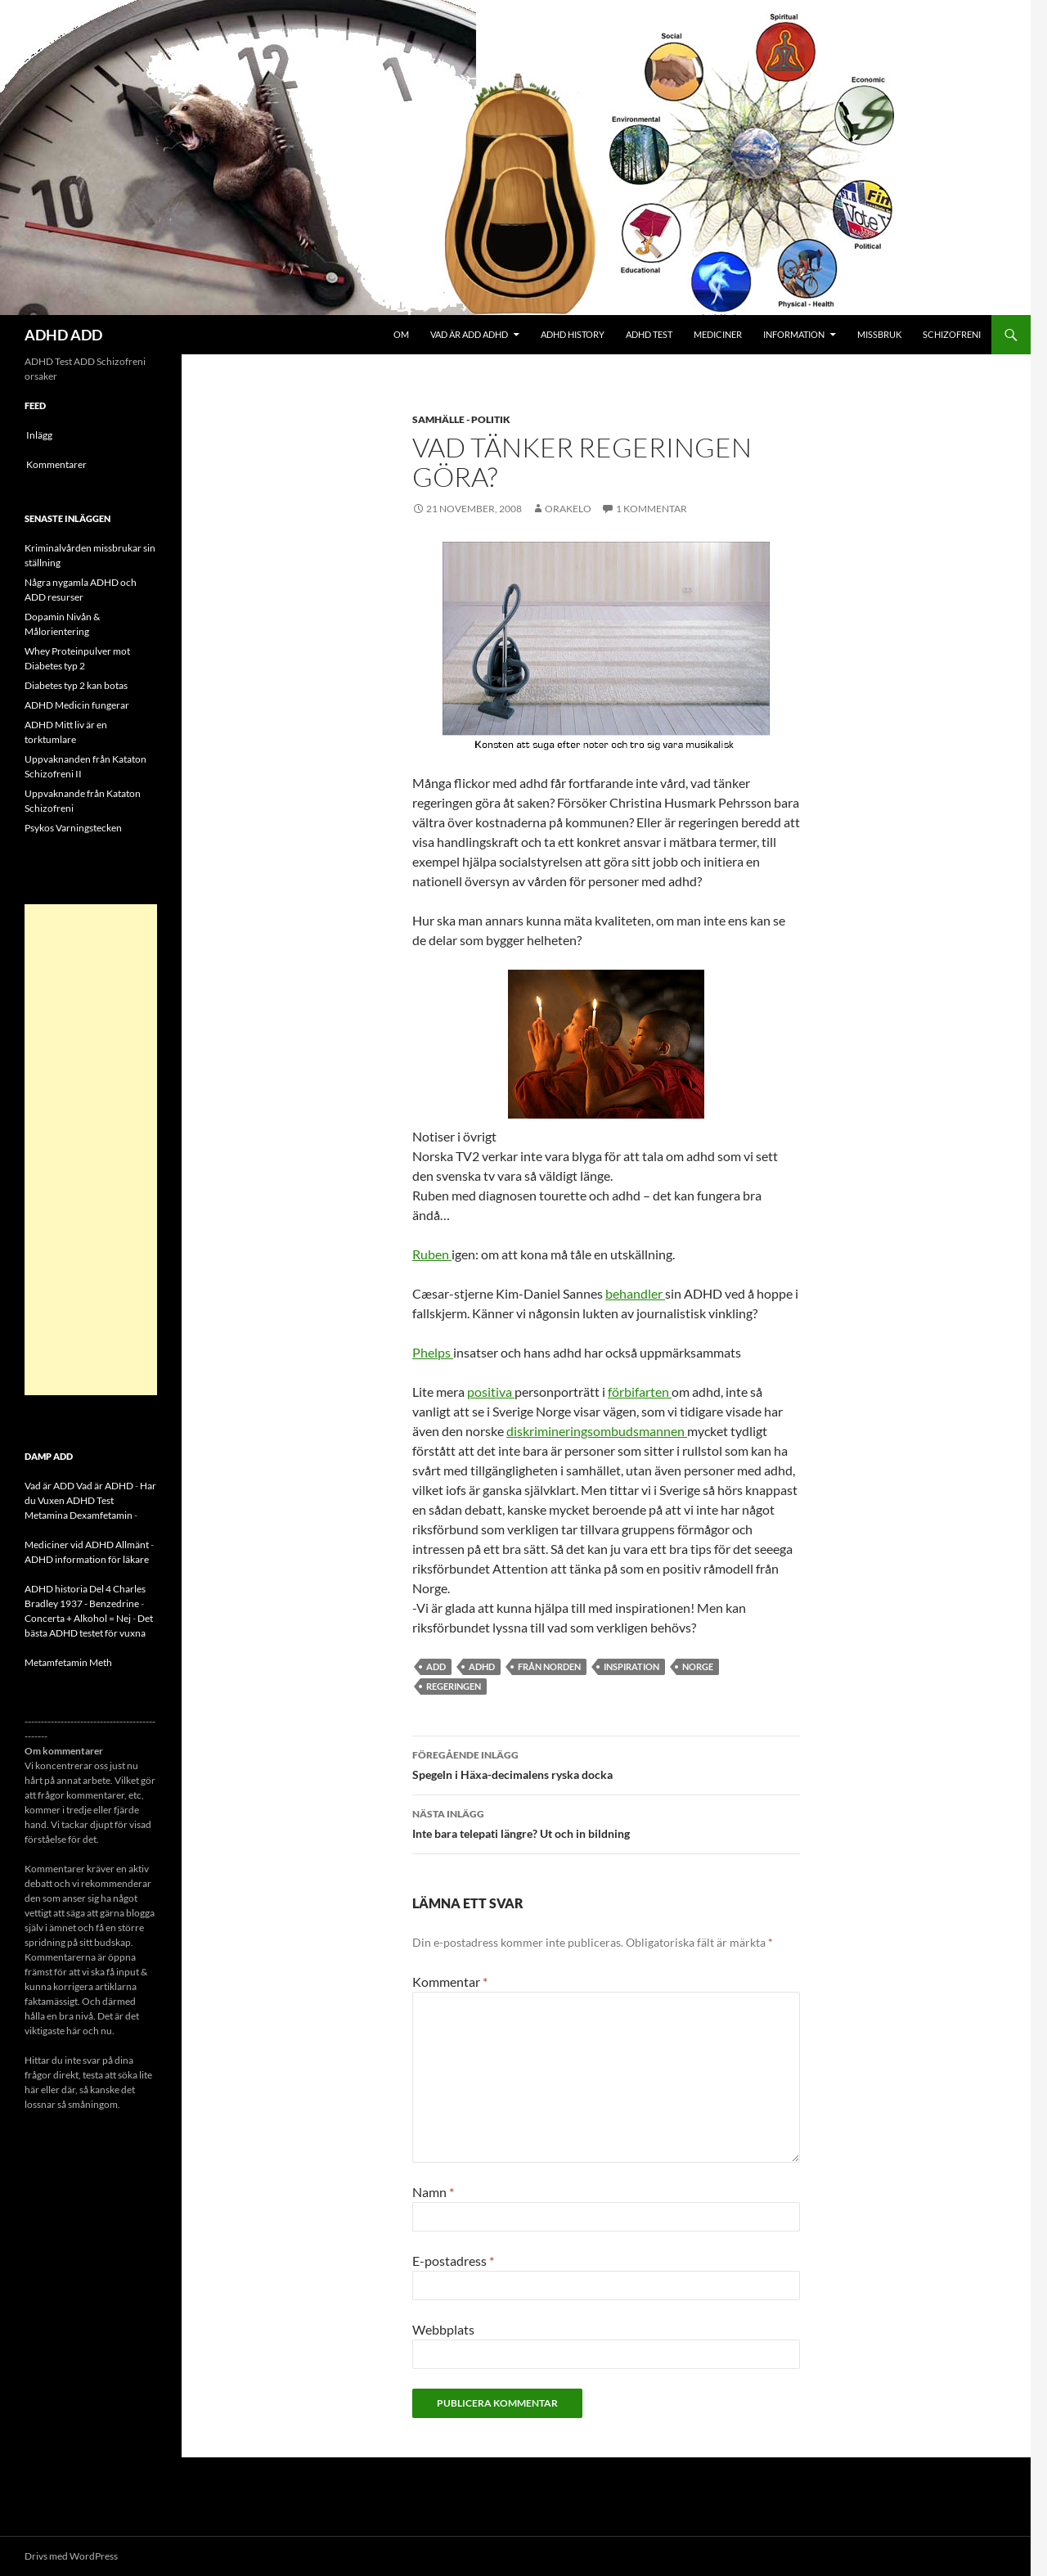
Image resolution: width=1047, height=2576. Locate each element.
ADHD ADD (63, 335)
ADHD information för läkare (87, 1559)
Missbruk (879, 334)
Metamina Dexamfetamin (79, 1515)
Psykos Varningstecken (73, 828)
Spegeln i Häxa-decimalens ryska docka (606, 1763)
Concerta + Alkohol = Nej (78, 1618)
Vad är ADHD (104, 1485)
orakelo (568, 508)
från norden (549, 1666)
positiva (491, 1391)
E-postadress (453, 2260)
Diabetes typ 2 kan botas (76, 685)
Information (794, 334)
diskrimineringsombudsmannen (596, 1431)
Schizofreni (952, 334)
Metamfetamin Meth (68, 1662)
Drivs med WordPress (71, 2556)
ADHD (482, 1666)
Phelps (432, 1352)
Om (401, 334)
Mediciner (718, 334)
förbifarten (640, 1391)
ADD (436, 1666)
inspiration (631, 1666)
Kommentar (450, 1981)
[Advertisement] (91, 1149)
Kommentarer (56, 464)
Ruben (432, 1254)
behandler (635, 1293)
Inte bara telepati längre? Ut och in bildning (606, 1822)
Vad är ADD (49, 1485)
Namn (433, 2192)
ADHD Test (649, 334)
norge (697, 1666)
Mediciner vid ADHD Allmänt (87, 1544)
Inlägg (39, 435)
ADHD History (572, 334)
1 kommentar (651, 508)
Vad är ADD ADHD (469, 334)
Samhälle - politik (461, 419)
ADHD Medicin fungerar (77, 705)
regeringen (453, 1686)
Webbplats (443, 2329)
